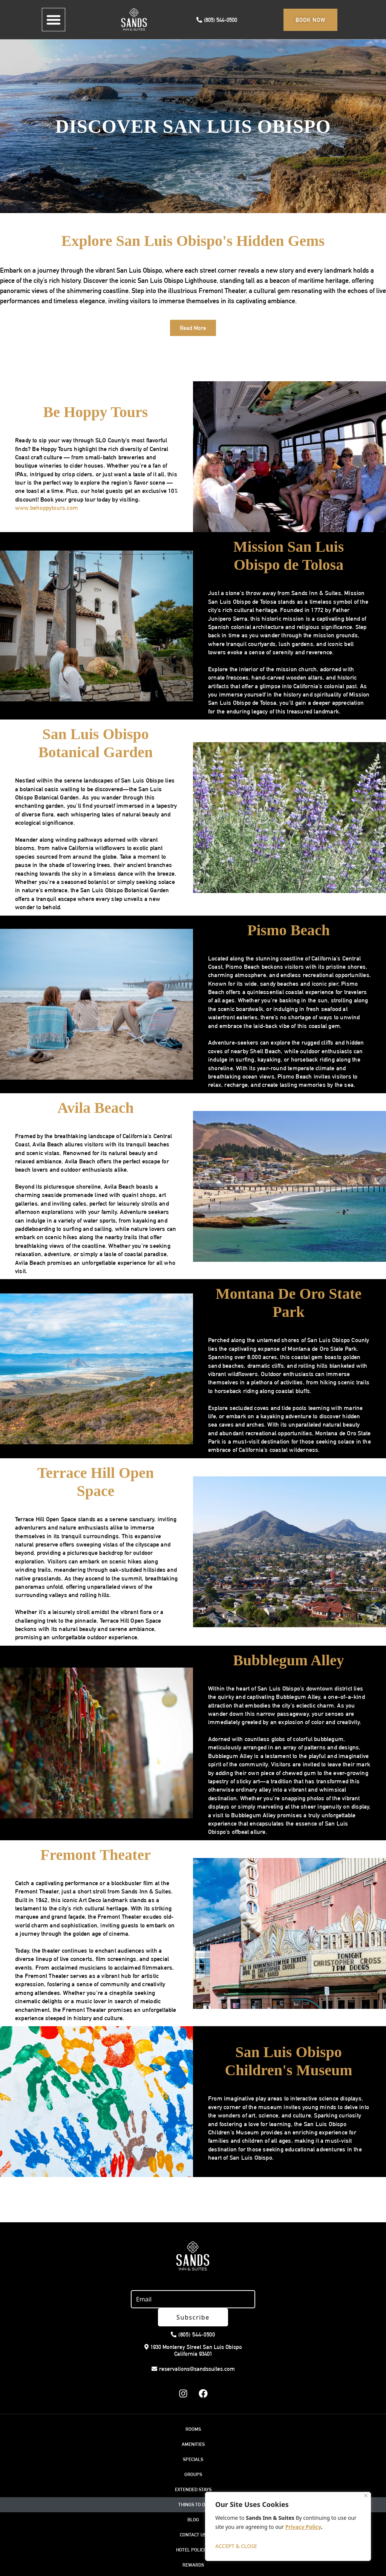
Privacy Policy (303, 2526)
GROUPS (193, 2456)
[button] (53, 19)
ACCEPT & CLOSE (236, 2546)
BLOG (193, 2501)
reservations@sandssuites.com (193, 2350)
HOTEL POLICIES (193, 2532)
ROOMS (193, 2411)
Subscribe (256, 2299)
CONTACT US (193, 2516)
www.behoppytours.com (46, 507)
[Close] (366, 2495)
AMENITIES (193, 2426)
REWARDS (193, 2547)
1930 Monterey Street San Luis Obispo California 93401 (193, 2332)
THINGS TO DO (193, 2486)
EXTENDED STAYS (193, 2471)
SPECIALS (193, 2441)
